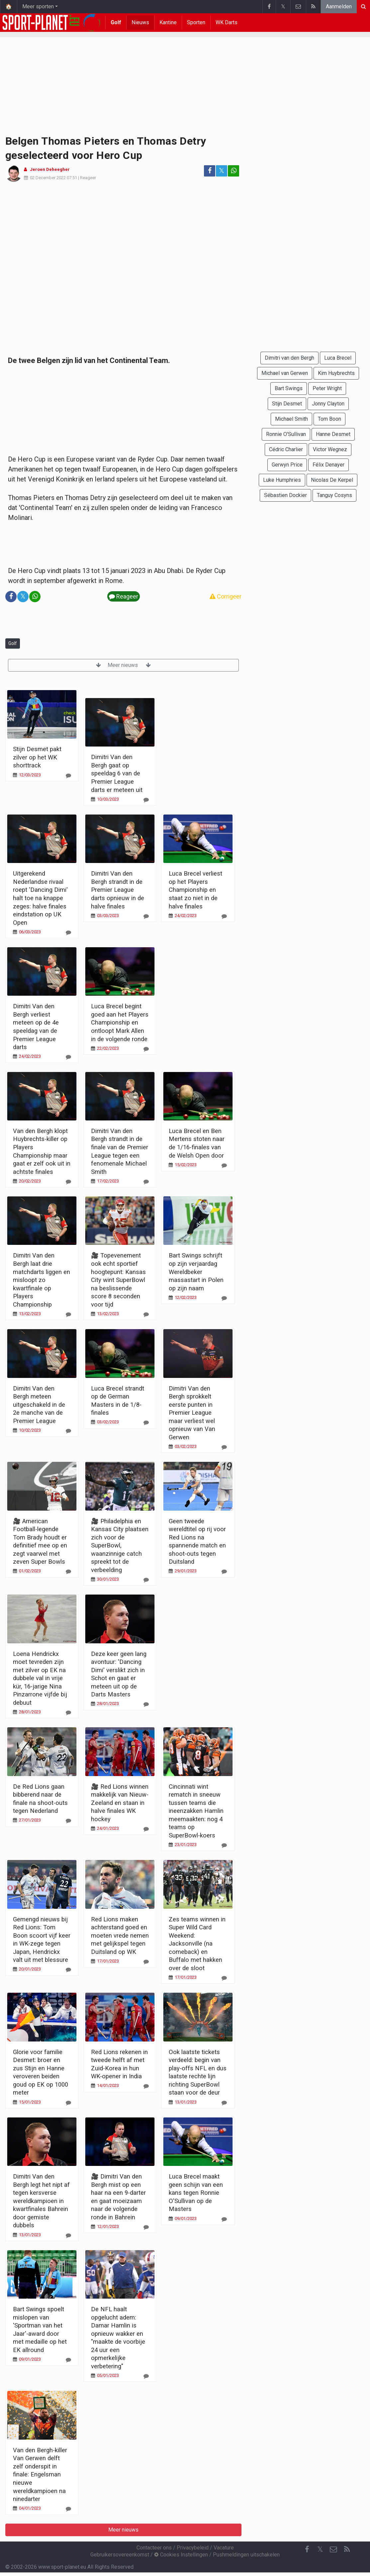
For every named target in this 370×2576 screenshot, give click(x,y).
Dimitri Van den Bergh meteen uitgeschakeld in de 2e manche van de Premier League (39, 1404)
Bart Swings (289, 388)
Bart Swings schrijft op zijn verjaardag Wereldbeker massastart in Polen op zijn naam (196, 1271)
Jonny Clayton (328, 403)
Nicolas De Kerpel (332, 480)
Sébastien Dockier (285, 495)
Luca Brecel (337, 358)
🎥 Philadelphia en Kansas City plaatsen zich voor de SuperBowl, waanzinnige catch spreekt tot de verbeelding (119, 1545)
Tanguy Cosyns (334, 495)
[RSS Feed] (346, 2549)
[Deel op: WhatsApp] (233, 171)
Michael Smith (291, 419)
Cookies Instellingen (181, 2554)
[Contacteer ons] (333, 2549)
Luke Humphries (282, 480)
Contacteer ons (154, 2547)
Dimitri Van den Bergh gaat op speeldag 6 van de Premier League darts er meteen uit (116, 773)
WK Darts (226, 22)
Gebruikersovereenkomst (119, 2554)
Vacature (224, 2547)
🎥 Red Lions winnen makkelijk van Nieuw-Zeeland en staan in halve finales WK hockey (119, 1803)
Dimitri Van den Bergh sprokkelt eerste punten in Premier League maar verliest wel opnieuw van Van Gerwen (192, 1413)
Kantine (168, 22)
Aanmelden (339, 6)
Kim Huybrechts (336, 373)
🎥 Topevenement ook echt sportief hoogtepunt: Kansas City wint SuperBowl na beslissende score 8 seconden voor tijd (118, 1280)
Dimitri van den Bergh (289, 358)
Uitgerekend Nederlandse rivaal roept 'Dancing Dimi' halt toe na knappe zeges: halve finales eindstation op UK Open (40, 898)
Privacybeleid (193, 2547)
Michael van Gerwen (284, 373)
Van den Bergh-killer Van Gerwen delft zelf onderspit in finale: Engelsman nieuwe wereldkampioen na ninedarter (40, 2474)
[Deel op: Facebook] (209, 171)
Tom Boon (329, 419)
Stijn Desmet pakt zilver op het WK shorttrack (37, 757)
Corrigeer (225, 596)
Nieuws (140, 22)
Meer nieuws (123, 665)
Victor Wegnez (330, 449)
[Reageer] (68, 775)
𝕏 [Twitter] (320, 2549)
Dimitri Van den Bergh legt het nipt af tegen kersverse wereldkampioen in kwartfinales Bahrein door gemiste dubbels (41, 2201)
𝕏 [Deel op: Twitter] (221, 171)
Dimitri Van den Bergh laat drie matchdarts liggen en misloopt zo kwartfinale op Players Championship (41, 1280)
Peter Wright (327, 388)
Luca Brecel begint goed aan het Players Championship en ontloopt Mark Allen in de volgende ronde (119, 1022)
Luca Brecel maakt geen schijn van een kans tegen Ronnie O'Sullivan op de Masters (196, 2192)
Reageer (88, 177)
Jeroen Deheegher (50, 169)
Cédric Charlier (286, 449)
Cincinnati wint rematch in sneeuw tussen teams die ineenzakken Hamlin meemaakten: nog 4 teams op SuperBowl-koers (196, 1811)
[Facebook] (307, 2549)
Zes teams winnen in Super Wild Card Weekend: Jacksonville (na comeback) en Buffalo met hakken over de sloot (197, 1943)
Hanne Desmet (333, 434)
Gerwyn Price (287, 465)
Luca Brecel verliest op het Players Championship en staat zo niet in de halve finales (195, 889)
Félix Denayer (328, 465)
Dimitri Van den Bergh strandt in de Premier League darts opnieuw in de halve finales (117, 889)
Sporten (196, 22)
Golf (116, 22)
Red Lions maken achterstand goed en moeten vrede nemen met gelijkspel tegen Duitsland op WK (120, 1935)
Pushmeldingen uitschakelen (246, 2554)
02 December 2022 (48, 177)
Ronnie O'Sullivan (286, 434)
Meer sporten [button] (38, 6)
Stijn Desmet (287, 403)
